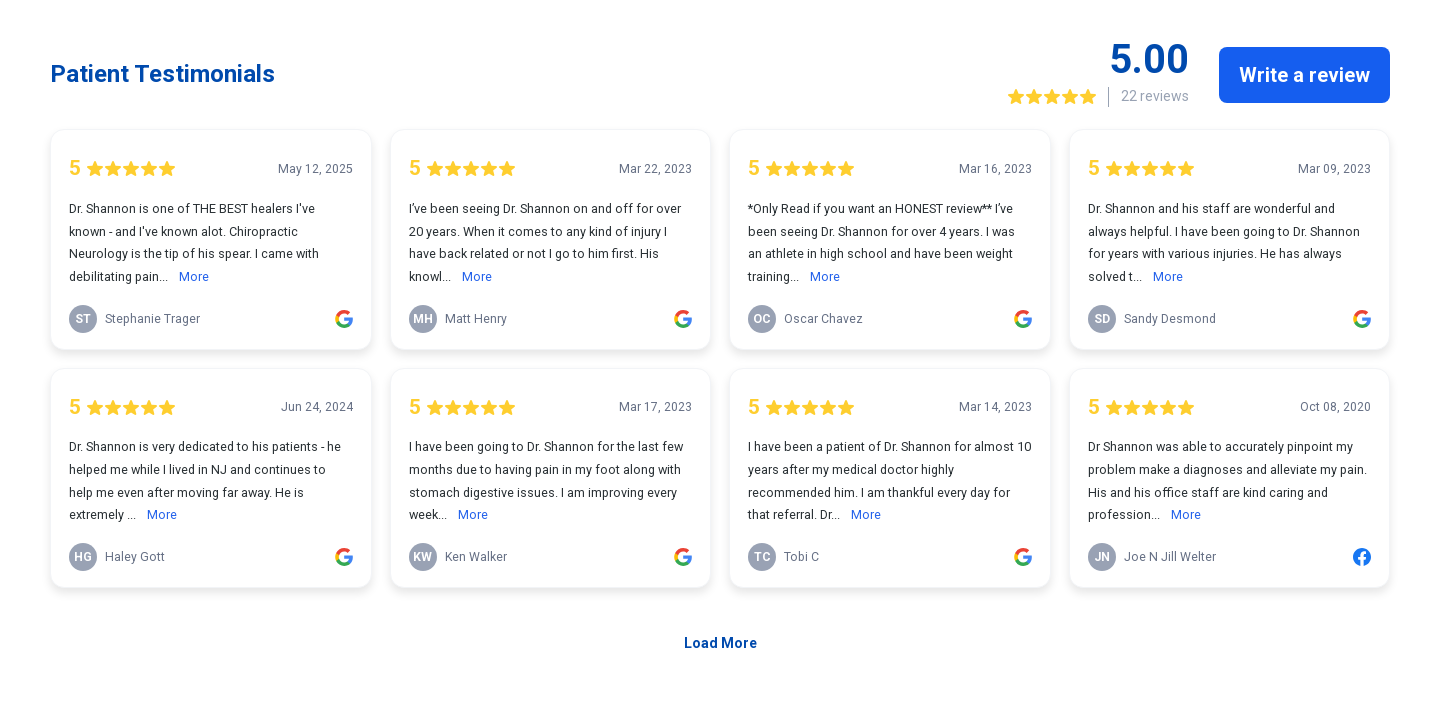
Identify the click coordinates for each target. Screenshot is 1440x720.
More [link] (194, 276)
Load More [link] (720, 643)
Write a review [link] (1304, 75)
